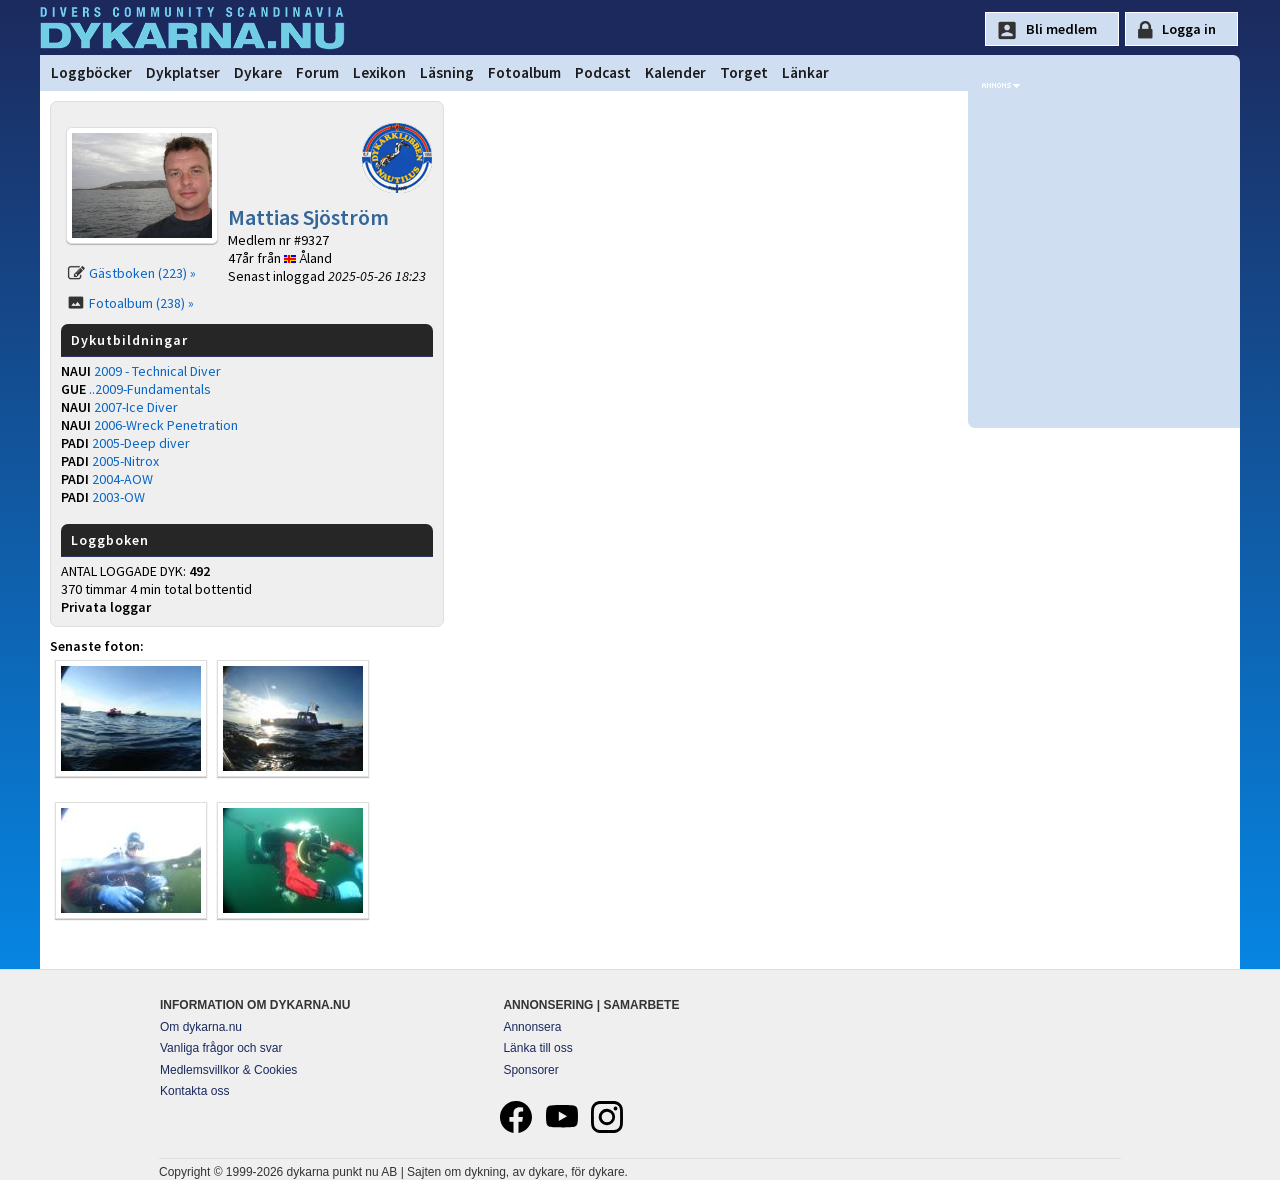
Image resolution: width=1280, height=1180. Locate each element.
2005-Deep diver (141, 443)
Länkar (805, 72)
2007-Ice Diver (136, 407)
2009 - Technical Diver (157, 371)
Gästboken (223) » (142, 273)
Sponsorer (530, 1070)
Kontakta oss (194, 1091)
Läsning (447, 72)
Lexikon (379, 72)
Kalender (675, 72)
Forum (317, 72)
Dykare (258, 72)
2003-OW (118, 497)
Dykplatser (183, 72)
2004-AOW (122, 479)
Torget (744, 72)
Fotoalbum (524, 72)
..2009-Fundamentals (150, 389)
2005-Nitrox (125, 461)
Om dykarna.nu (201, 1027)
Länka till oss (537, 1048)
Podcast (603, 72)
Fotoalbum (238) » (141, 303)
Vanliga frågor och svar (221, 1048)
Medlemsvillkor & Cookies (228, 1070)
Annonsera (532, 1027)
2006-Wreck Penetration (166, 425)
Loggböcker (91, 72)
